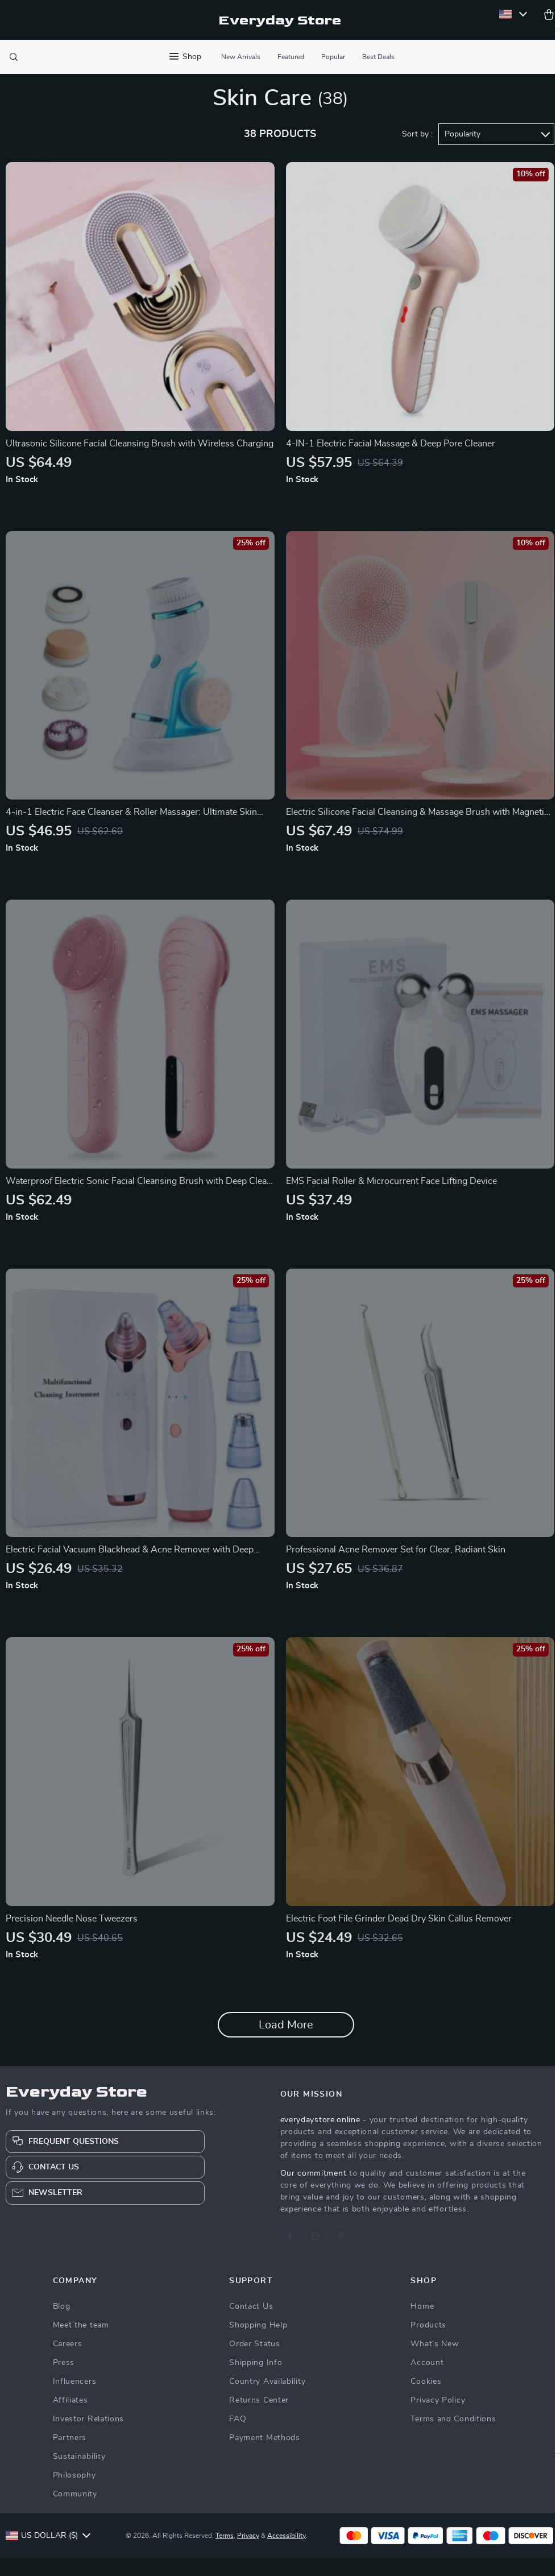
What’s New (434, 2362)
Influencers (75, 2399)
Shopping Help (258, 2343)
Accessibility (288, 2553)
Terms (226, 2553)
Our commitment (313, 2191)
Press (64, 2380)
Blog (61, 2324)
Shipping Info (255, 2380)
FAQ (237, 2437)
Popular (333, 56)
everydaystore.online (320, 2138)
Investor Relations (89, 2437)
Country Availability (267, 2399)
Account (426, 2380)
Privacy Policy (437, 2418)
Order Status (254, 2362)
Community (75, 2512)
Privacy (250, 2553)
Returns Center (259, 2418)
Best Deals (378, 56)
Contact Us (251, 2324)
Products (428, 2343)
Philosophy (74, 2493)
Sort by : (417, 152)
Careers (67, 2362)
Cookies (425, 2399)
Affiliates (70, 2418)
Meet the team (81, 2343)
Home (422, 2324)
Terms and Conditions (453, 2437)
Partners (70, 2455)
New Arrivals (240, 56)
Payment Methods (264, 2455)
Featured (290, 56)
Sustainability (79, 2474)
